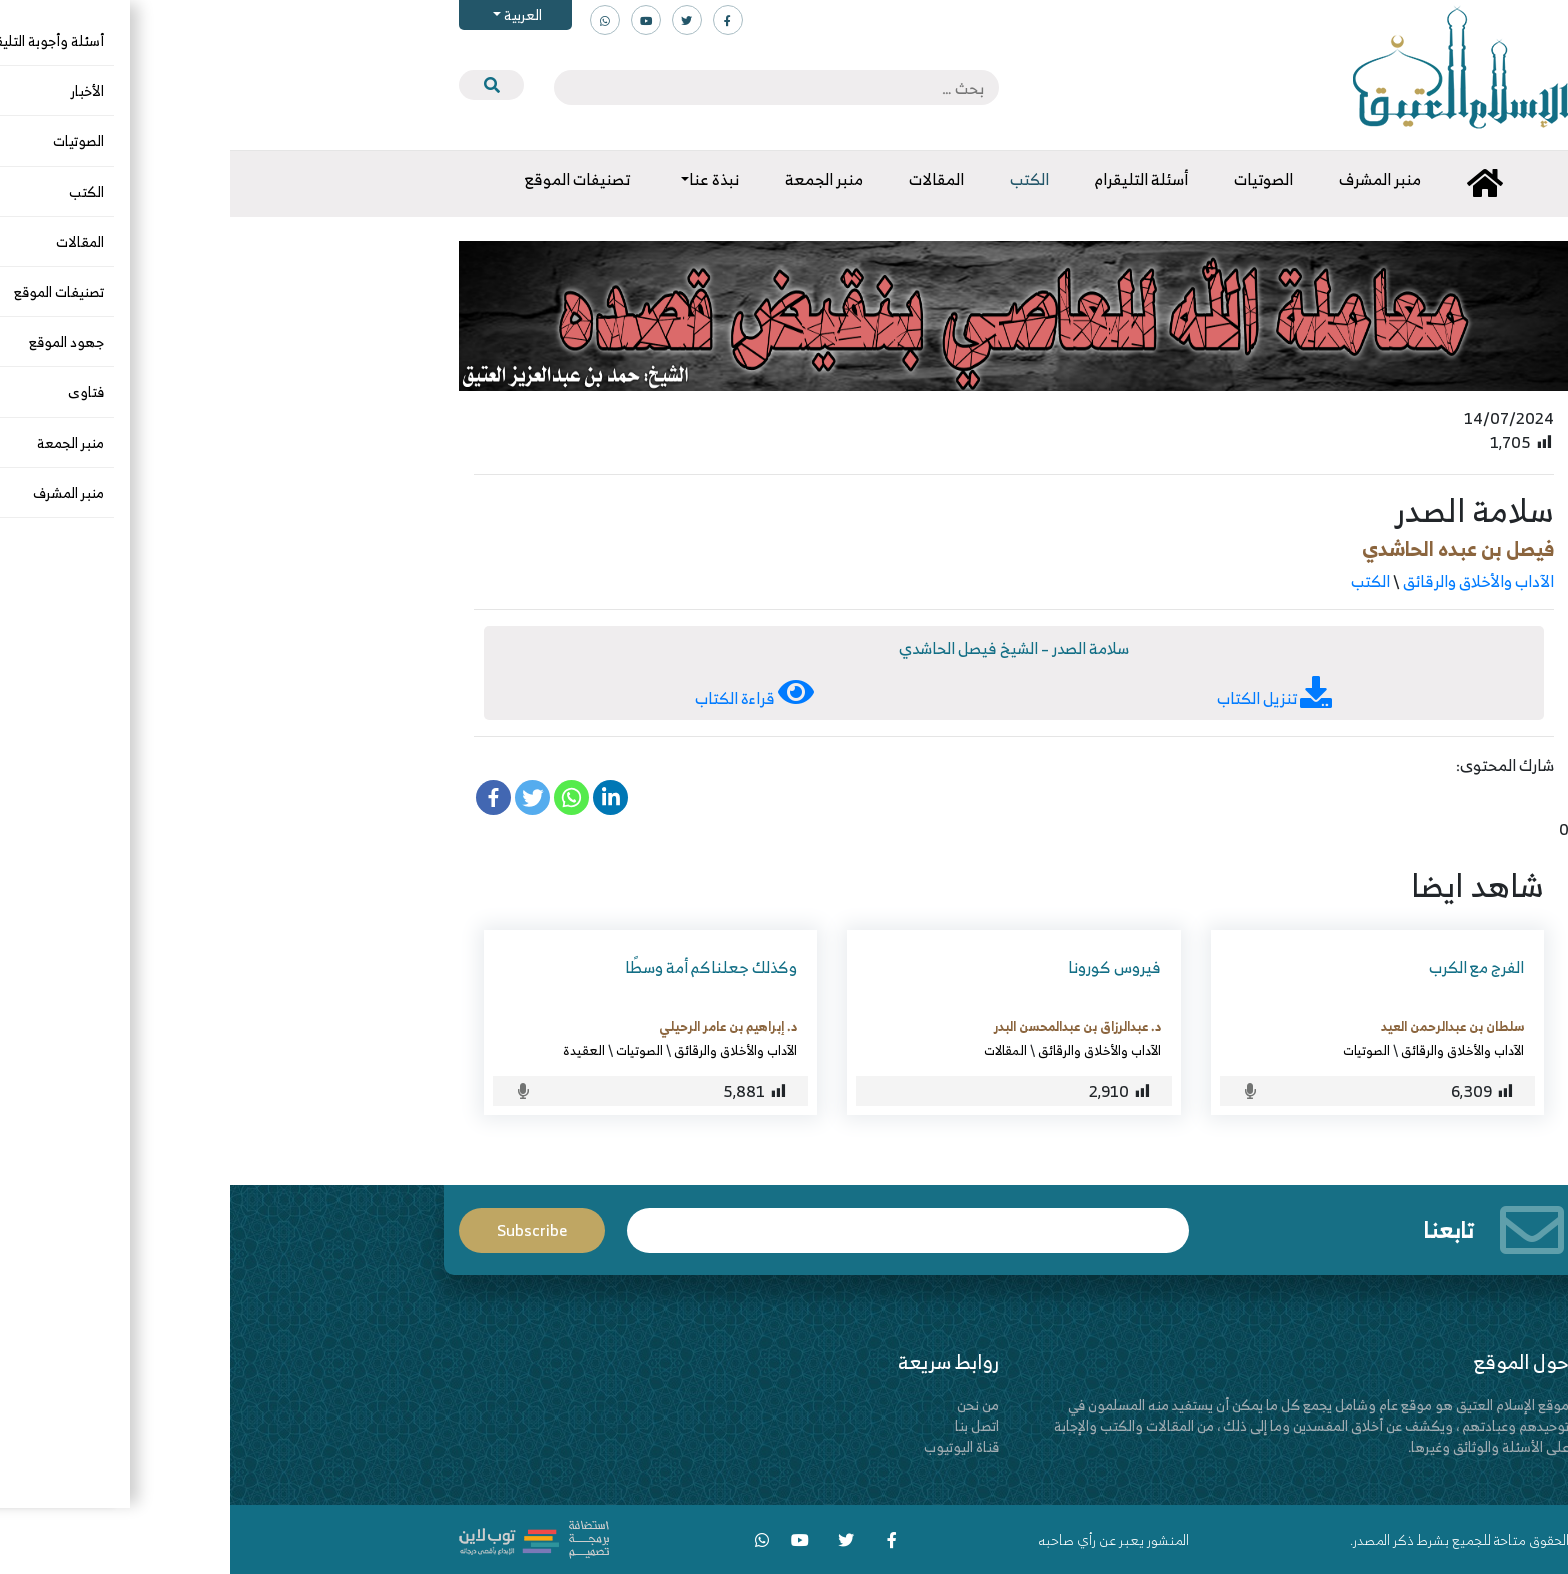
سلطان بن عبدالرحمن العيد (1222, 1026)
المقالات (775, 1050)
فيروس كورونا (884, 967)
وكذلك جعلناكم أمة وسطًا (481, 967)
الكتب (1140, 581)
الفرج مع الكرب (1246, 967)
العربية (291, 14)
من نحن (748, 1404)
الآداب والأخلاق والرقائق (1248, 581)
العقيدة (354, 1050)
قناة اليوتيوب (731, 1446)
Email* (678, 1230)
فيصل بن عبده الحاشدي (1228, 548)
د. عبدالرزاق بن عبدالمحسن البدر (847, 1026)
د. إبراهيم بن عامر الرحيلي (498, 1026)
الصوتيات (1136, 1050)
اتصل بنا (747, 1425)
